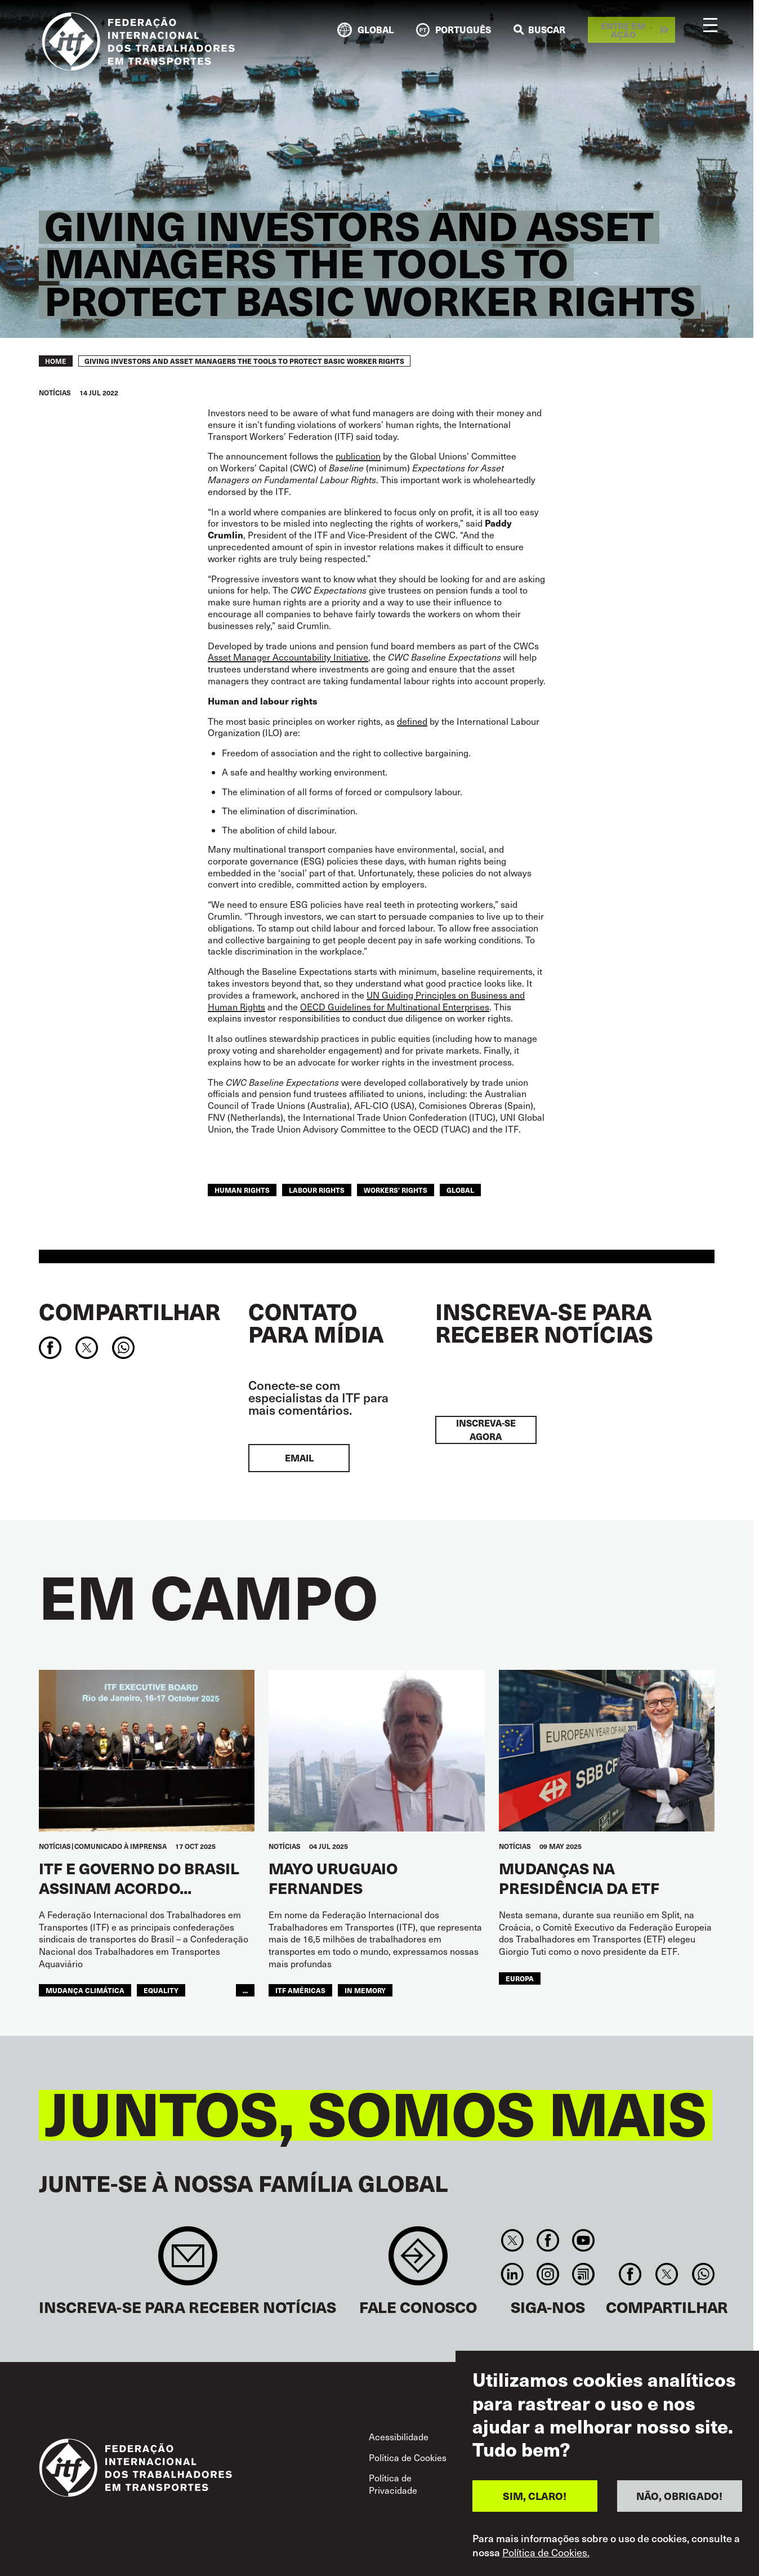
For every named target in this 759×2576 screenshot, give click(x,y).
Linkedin (512, 2274)
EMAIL (299, 1457)
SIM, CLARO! (534, 2500)
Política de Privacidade (393, 2484)
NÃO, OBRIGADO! (679, 2500)
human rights (242, 1190)
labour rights (317, 1190)
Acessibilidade (398, 2437)
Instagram (547, 2274)
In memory (365, 1990)
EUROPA (520, 1978)
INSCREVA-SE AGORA (486, 1429)
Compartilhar (129, 1311)
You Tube (584, 2240)
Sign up (187, 2261)
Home (55, 361)
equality (161, 1990)
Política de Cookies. (546, 2555)
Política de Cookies (408, 2457)
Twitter (512, 2240)
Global (460, 1190)
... (245, 1990)
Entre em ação (623, 30)
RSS (584, 2274)
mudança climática (85, 1990)
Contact (418, 2261)
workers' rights (395, 1190)
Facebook (547, 2240)
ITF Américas (300, 1990)
